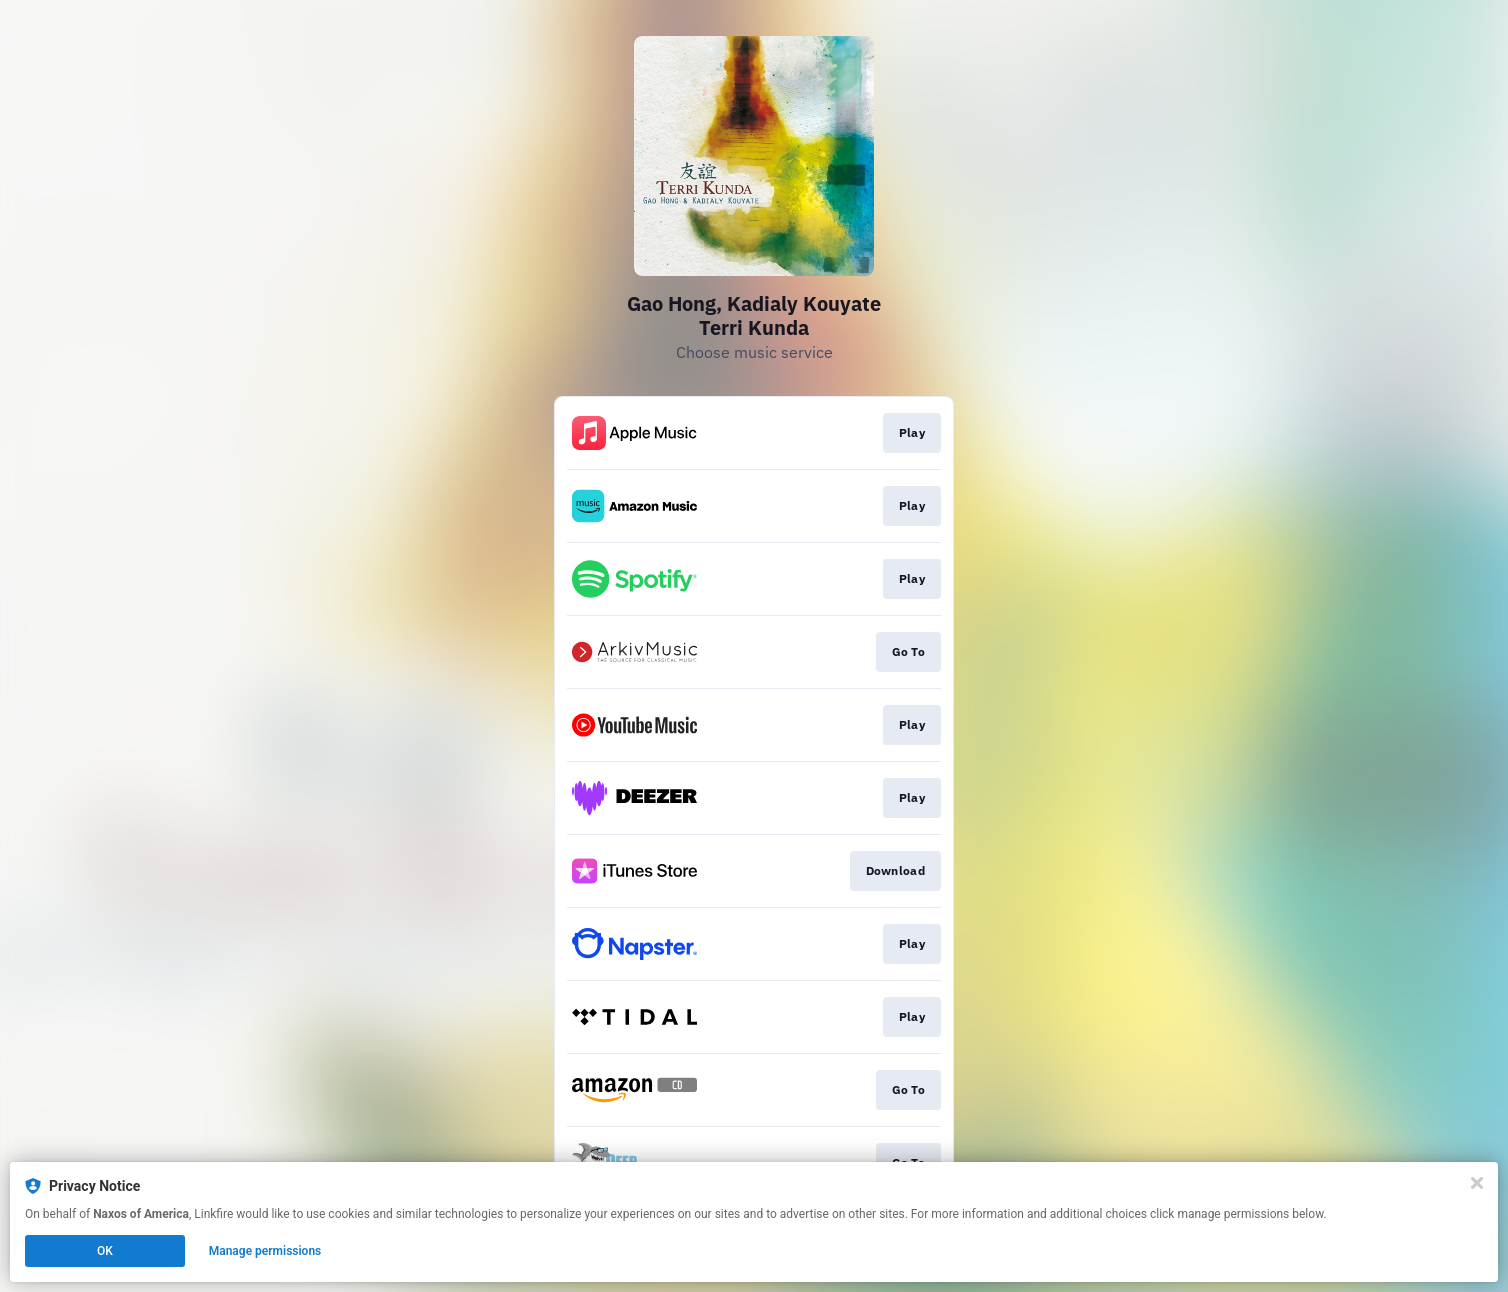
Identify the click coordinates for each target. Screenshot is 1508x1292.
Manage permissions (265, 1251)
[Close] (1477, 1183)
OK (105, 1251)
